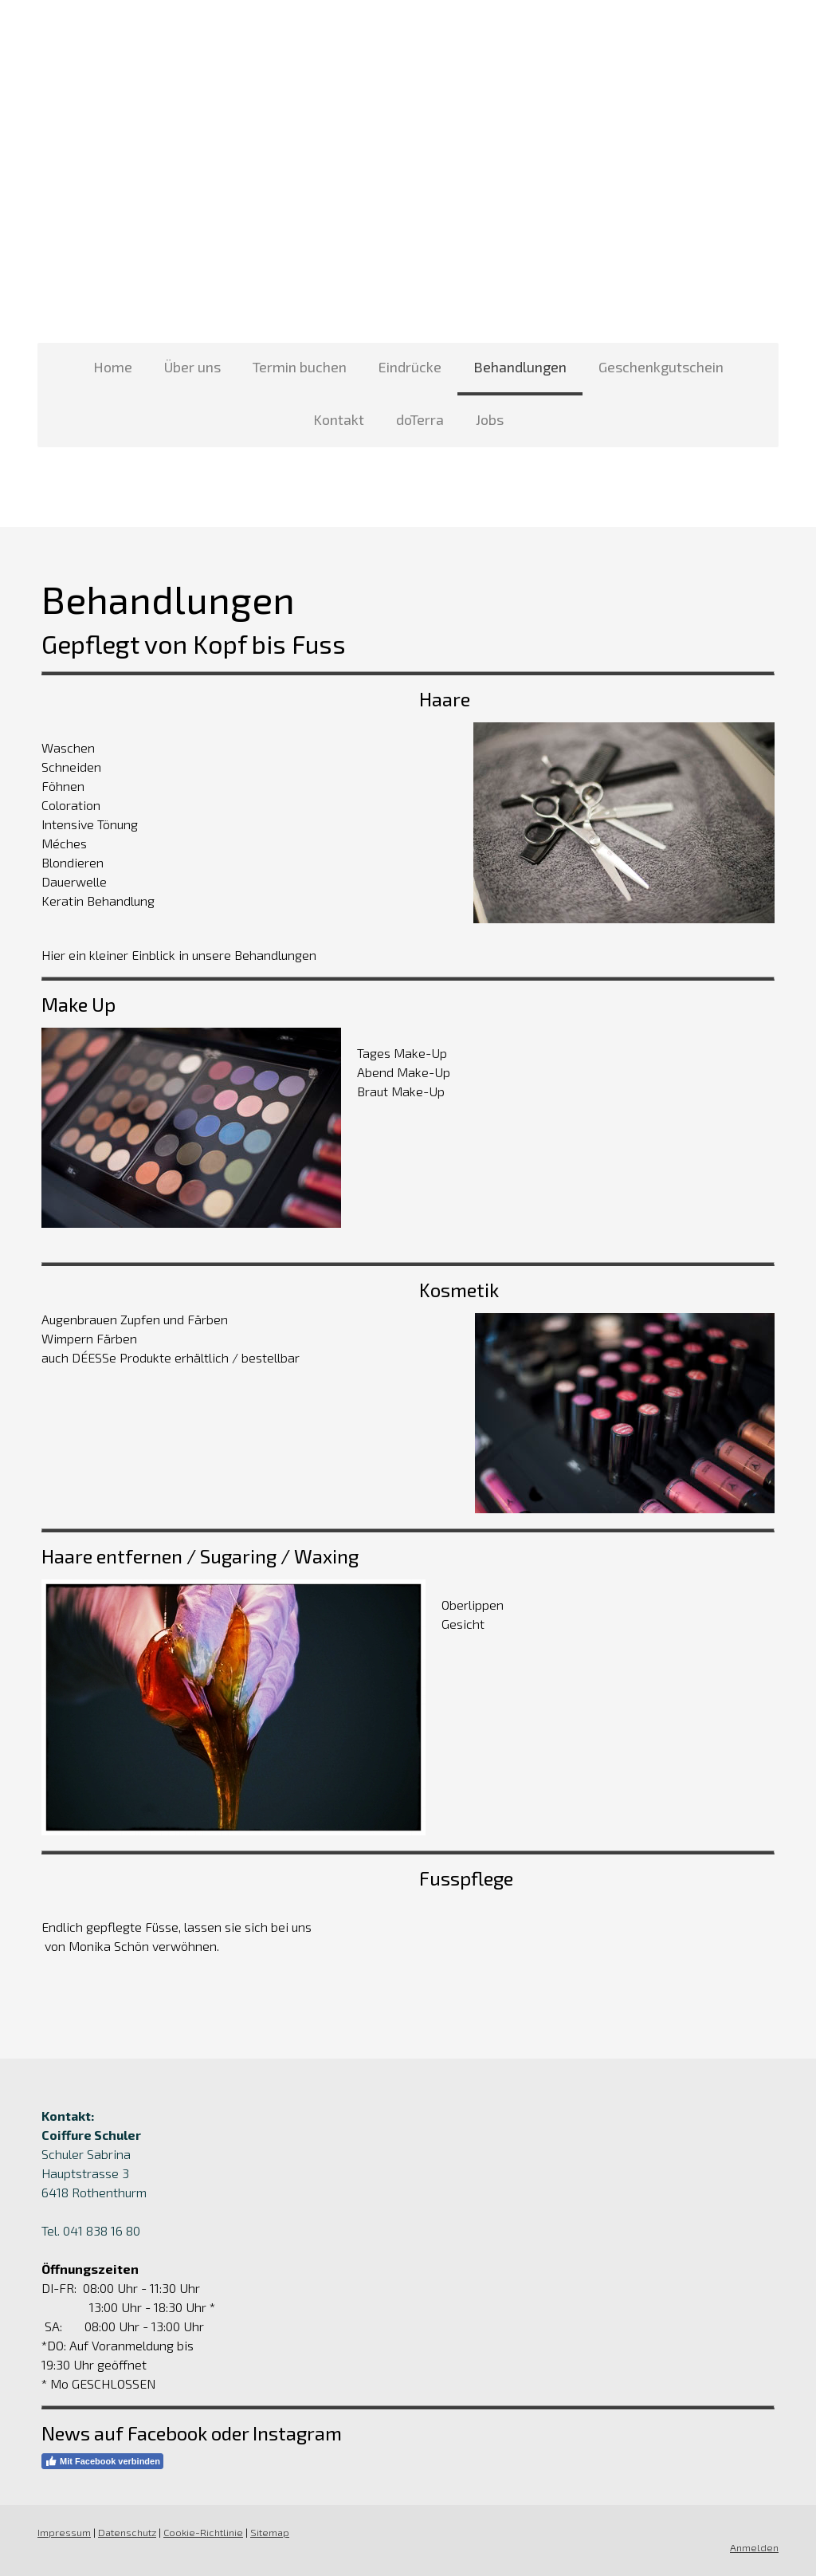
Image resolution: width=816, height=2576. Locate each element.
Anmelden (754, 2547)
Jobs (490, 419)
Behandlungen (520, 367)
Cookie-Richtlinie (203, 2532)
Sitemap (269, 2532)
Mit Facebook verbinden (102, 2461)
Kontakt (338, 419)
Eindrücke (410, 367)
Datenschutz (127, 2532)
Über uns (192, 367)
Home (112, 367)
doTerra (420, 419)
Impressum (64, 2532)
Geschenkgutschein (661, 367)
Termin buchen (300, 367)
